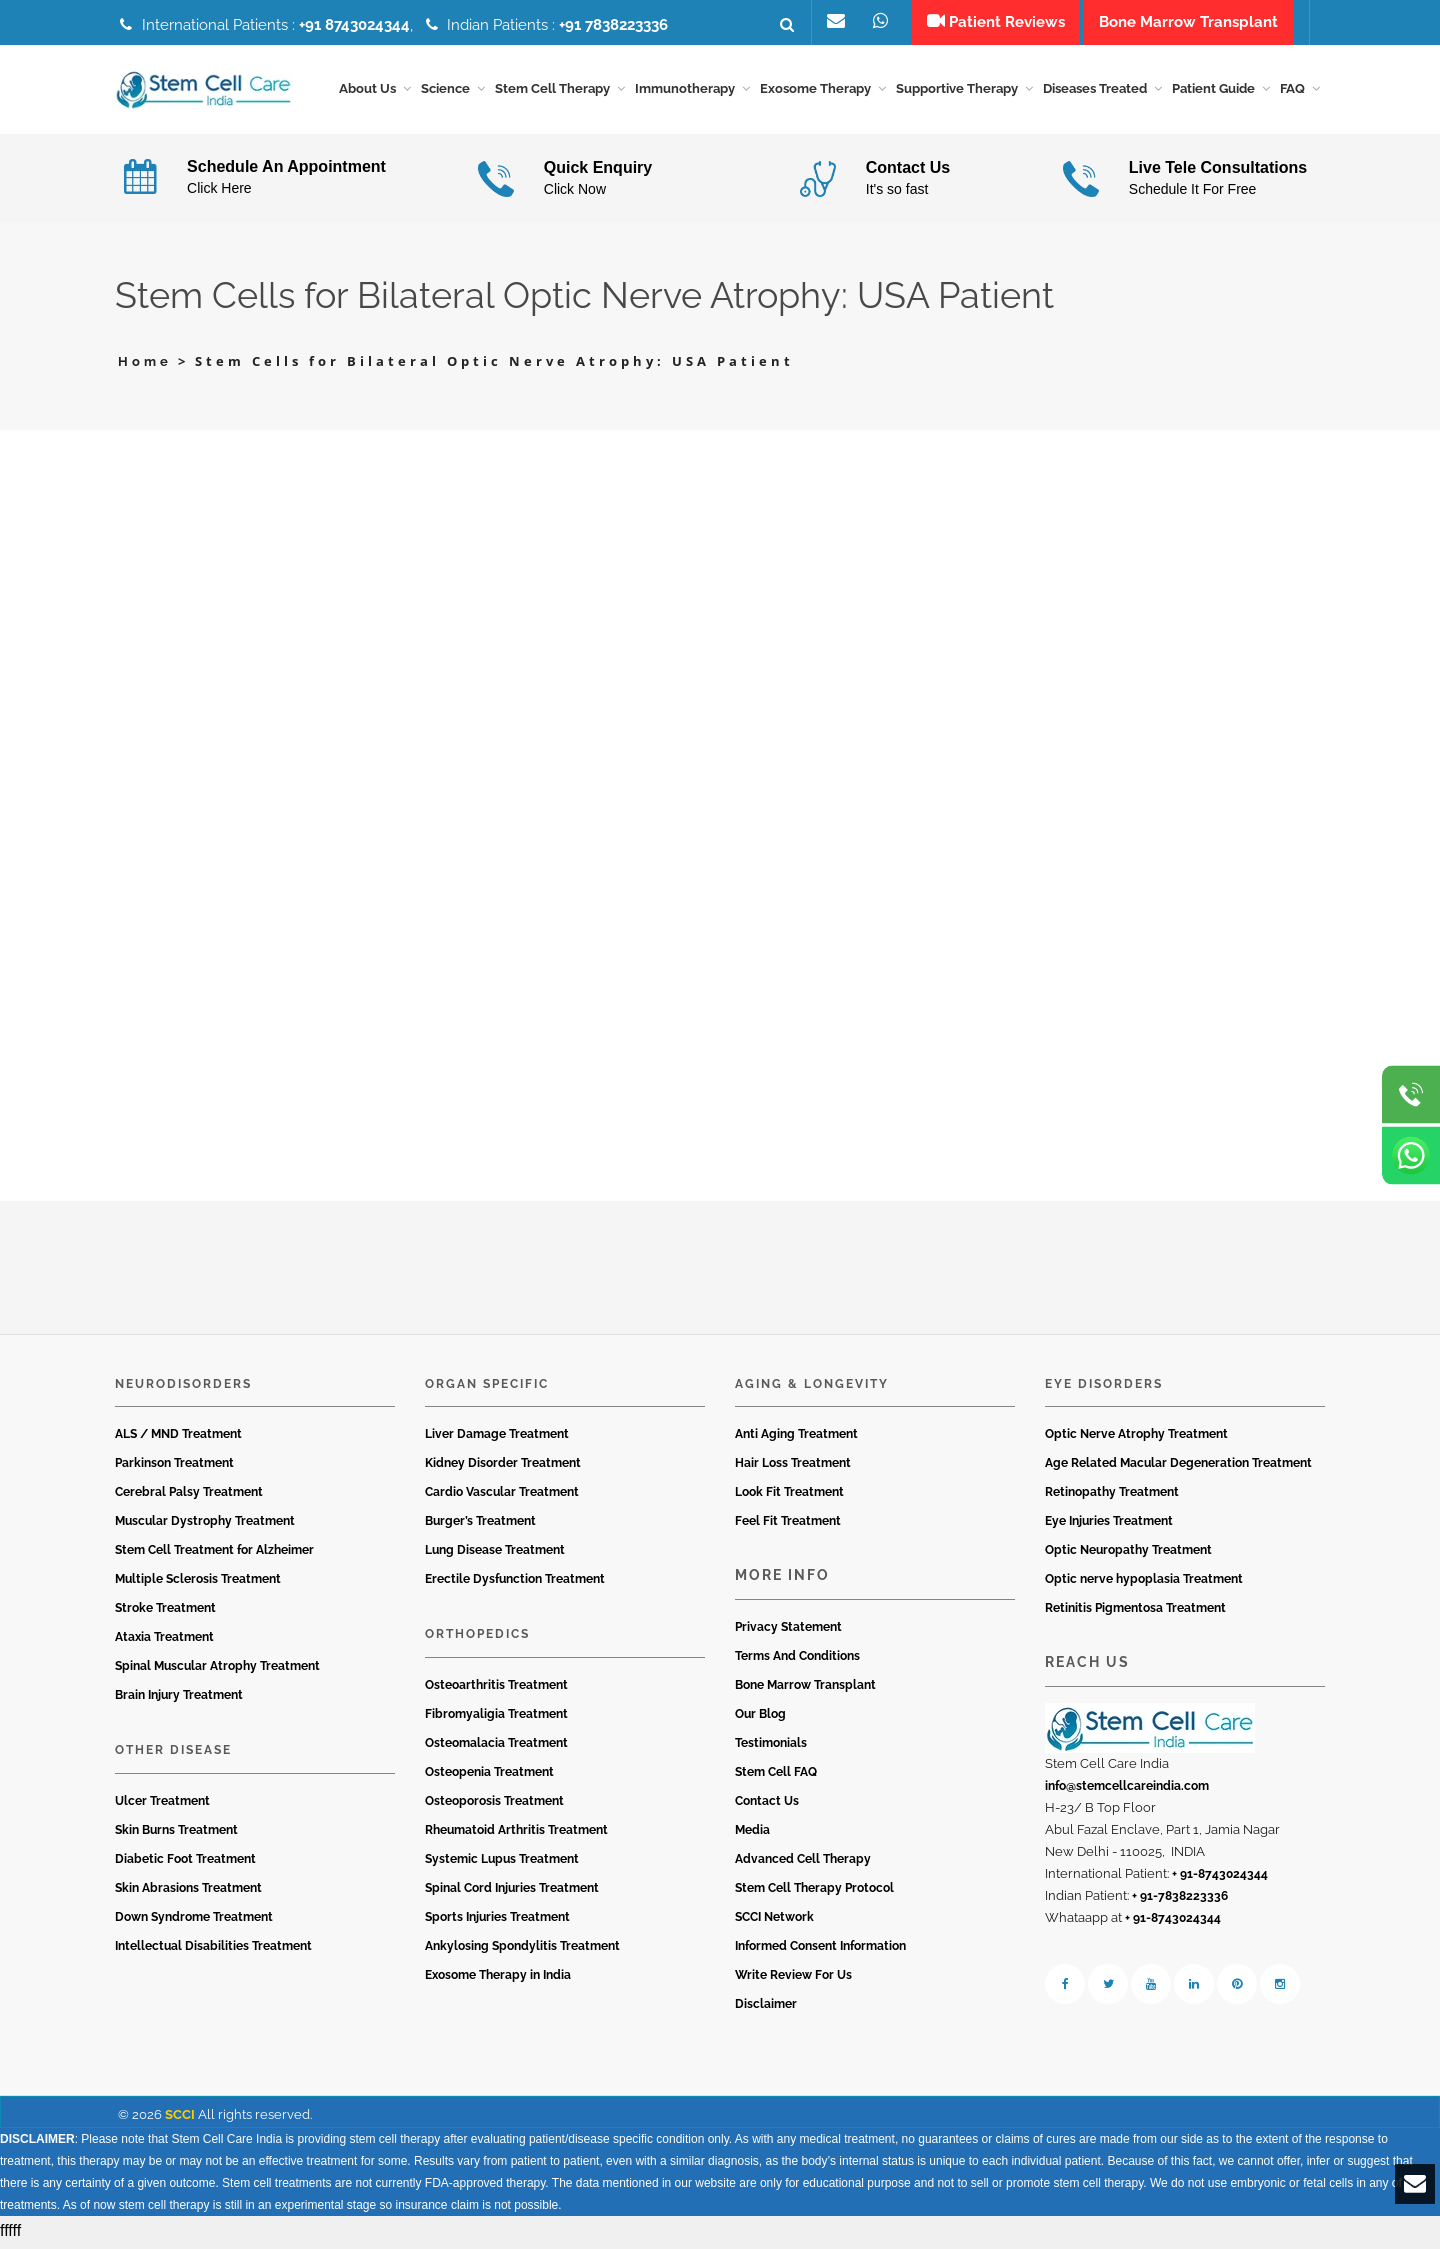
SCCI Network (774, 1920)
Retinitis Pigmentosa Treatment (1135, 1612)
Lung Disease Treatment (495, 1554)
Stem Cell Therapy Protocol (814, 1891)
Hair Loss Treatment (793, 1467)
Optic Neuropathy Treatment (1128, 1554)
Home (145, 365)
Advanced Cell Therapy (803, 1862)
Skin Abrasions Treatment (188, 1891)
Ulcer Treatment (162, 1804)
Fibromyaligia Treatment (496, 1717)
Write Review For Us (793, 1978)
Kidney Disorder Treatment (503, 1467)
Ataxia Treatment (164, 1641)
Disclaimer (766, 2007)
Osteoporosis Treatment (494, 1804)
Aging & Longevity (812, 1387)
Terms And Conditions (797, 1659)
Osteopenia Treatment (489, 1775)
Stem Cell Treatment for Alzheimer (214, 1554)
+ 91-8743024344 (1220, 1877)
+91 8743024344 (354, 25)
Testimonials (771, 1746)
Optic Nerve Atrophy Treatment (1136, 1438)
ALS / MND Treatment (178, 1438)
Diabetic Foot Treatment (185, 1862)
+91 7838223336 (613, 25)
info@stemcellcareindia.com (1127, 1789)
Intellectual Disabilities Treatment (213, 1949)
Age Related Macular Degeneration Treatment (1178, 1467)
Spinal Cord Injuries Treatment (512, 1891)
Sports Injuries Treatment (497, 1920)
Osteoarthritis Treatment (496, 1688)
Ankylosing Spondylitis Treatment (522, 1949)
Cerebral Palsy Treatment (189, 1496)
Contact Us (767, 1804)
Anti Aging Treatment (796, 1438)
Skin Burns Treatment (176, 1833)
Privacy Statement (788, 1630)
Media (752, 1833)
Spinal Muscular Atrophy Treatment (217, 1670)
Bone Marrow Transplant (805, 1688)
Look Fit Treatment (789, 1496)
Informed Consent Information (820, 1949)
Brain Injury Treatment (179, 1699)
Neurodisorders (183, 1387)
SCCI (180, 2117)
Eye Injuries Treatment (1109, 1525)
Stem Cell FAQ (776, 1775)
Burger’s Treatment (480, 1525)
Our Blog (760, 1717)
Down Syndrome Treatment (194, 1920)
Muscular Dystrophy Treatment (205, 1525)
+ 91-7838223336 (1180, 1899)
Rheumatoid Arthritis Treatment (516, 1833)
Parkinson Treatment (174, 1467)
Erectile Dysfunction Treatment (515, 1583)
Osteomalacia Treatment (496, 1746)
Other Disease (173, 1754)
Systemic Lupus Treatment (502, 1862)
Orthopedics (477, 1638)
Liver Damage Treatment (497, 1438)
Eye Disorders (1104, 1387)
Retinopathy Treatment (1112, 1496)
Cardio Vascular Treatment (502, 1496)
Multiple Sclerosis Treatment (198, 1583)
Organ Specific (487, 1387)
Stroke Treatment (165, 1612)
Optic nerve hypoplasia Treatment (1144, 1583)
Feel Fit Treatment (788, 1525)
